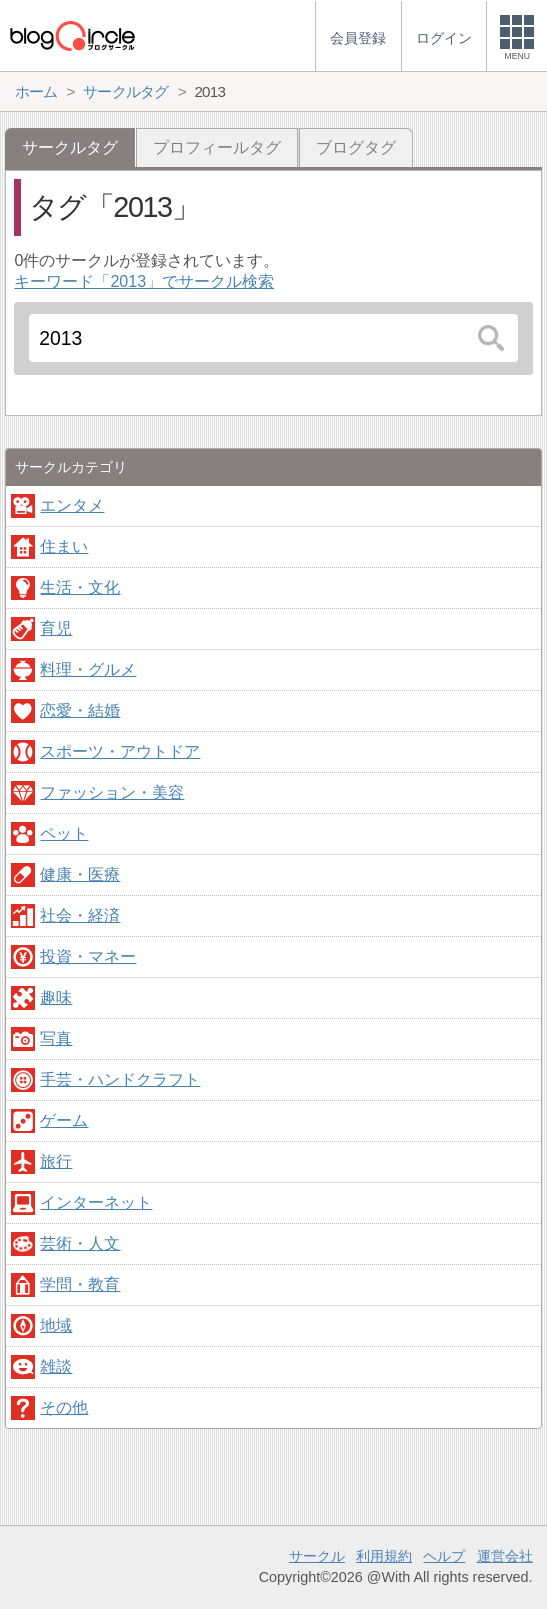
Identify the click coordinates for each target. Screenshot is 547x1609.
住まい (64, 546)
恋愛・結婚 (80, 710)
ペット (64, 833)
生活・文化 (80, 587)
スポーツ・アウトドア (120, 751)
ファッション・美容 (112, 792)
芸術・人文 (80, 1243)
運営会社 (505, 1556)
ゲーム (64, 1120)
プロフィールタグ (217, 147)
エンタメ (72, 505)
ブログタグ (356, 147)
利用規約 (384, 1556)
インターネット (96, 1202)
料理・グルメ (88, 669)
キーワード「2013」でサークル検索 (144, 281)
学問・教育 (80, 1284)
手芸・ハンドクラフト (120, 1079)
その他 (64, 1407)
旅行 (56, 1161)
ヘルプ (444, 1556)
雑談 (56, 1366)
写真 (56, 1038)
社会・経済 (80, 915)
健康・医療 (80, 874)
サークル (317, 1556)
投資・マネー (88, 956)
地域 (56, 1325)
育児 (56, 628)
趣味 (56, 997)
